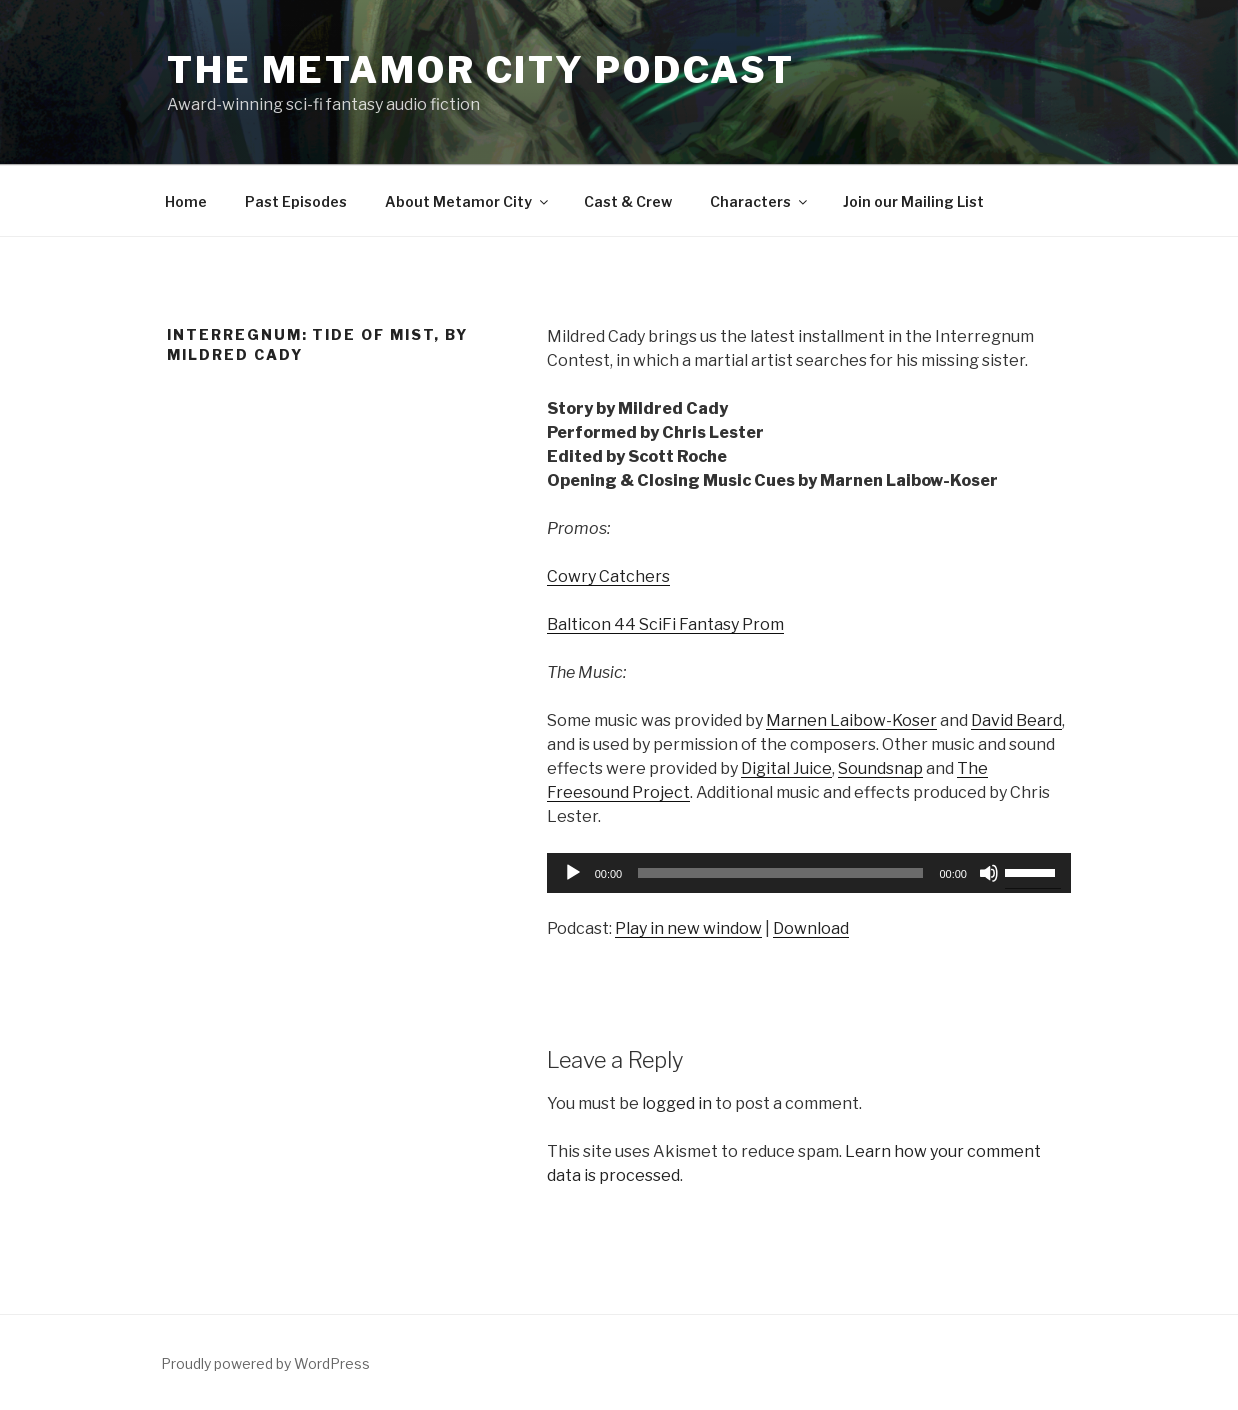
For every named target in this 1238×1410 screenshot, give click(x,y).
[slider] (780, 873)
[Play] (573, 873)
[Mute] (989, 873)
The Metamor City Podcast (481, 70)
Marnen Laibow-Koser (851, 720)
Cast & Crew (628, 201)
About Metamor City (468, 201)
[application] (809, 873)
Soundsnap (880, 768)
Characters (760, 201)
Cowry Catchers (608, 576)
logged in (677, 1103)
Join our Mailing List (913, 201)
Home (186, 201)
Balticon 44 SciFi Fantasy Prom (665, 624)
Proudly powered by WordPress (265, 1363)
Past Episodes (296, 201)
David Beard (1016, 720)
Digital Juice (786, 768)
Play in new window (688, 928)
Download (811, 928)
